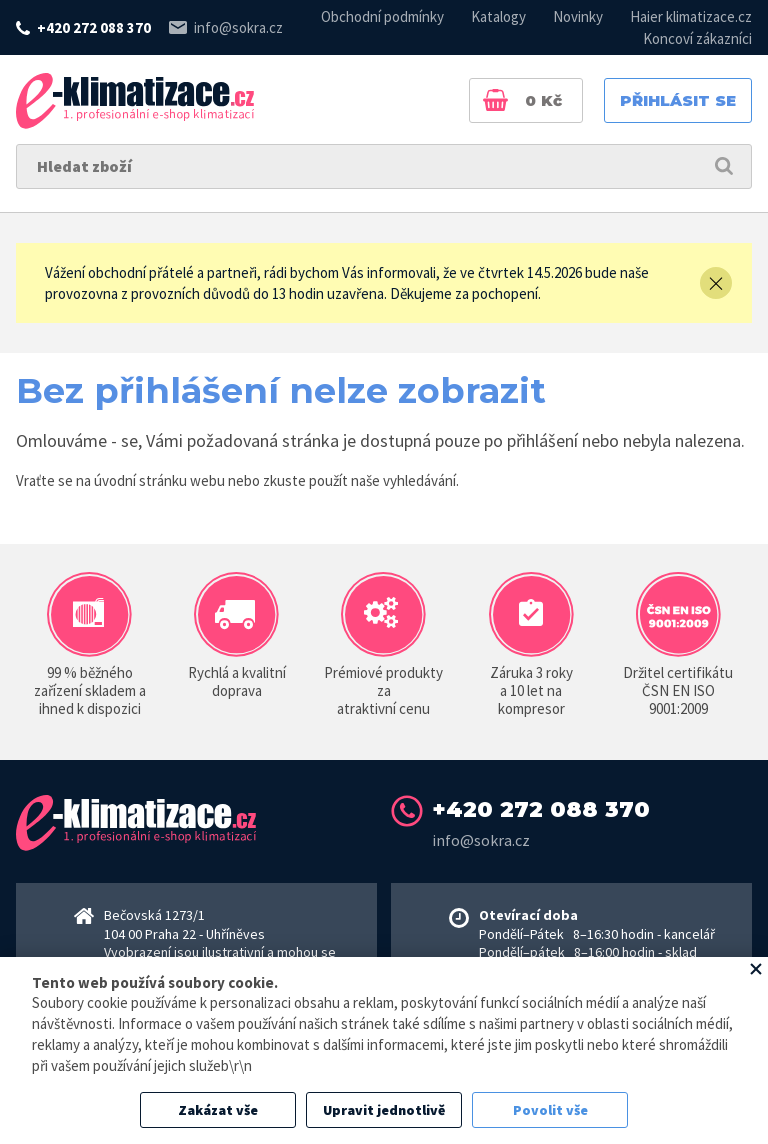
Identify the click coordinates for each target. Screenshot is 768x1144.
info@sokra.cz (238, 27)
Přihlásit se (678, 100)
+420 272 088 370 (94, 27)
